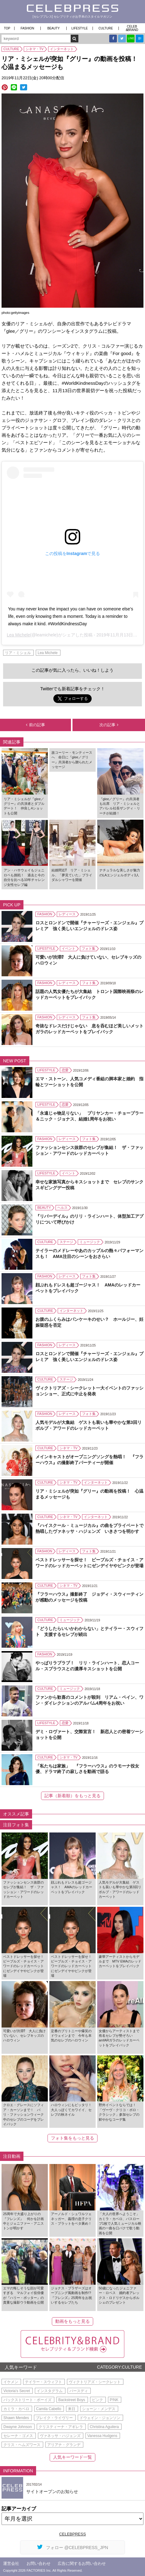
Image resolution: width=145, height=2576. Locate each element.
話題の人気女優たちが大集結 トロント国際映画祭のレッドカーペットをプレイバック (89, 994)
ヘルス (62, 1207)
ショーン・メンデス (98, 2409)
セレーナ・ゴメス (18, 2436)
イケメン (10, 2382)
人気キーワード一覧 (72, 2457)
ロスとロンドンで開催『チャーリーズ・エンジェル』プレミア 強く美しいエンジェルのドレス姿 (89, 925)
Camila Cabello (48, 2409)
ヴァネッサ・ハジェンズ (60, 2436)
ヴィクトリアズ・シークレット (95, 2382)
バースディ (78, 2391)
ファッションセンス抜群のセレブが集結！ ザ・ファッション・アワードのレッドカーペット (89, 1150)
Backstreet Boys (71, 2400)
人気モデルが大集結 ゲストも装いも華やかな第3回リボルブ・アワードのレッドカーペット (88, 1425)
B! (139, 39)
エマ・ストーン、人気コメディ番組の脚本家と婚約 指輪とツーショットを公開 (89, 1081)
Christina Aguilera (104, 2427)
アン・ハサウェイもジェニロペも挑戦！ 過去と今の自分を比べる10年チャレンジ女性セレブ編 (24, 877)
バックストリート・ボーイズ (27, 2400)
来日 (71, 2409)
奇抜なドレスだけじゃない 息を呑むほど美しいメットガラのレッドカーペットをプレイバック (89, 1028)
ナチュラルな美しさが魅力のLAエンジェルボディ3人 (119, 872)
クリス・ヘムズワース (21, 2445)
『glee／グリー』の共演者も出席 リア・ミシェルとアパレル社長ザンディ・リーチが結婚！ (119, 806)
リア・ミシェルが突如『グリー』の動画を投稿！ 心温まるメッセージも (89, 1494)
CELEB (132, 28)
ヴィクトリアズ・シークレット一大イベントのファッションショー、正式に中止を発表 (89, 1391)
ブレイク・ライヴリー (54, 2418)
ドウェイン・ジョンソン (100, 2418)
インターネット (62, 49)
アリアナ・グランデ (64, 2445)
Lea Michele (18, 634)
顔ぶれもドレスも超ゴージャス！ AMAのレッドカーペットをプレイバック (87, 1287)
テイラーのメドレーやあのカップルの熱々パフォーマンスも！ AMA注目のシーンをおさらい (89, 1253)
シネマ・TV (35, 49)
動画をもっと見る (72, 2321)
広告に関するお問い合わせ (82, 2563)
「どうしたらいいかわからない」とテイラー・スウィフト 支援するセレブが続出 (89, 1631)
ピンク (97, 2400)
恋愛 (65, 1070)
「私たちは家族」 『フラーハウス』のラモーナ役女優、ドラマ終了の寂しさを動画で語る (87, 1768)
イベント (68, 948)
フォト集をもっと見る (72, 2138)
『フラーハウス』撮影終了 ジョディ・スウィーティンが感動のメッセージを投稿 (89, 1597)
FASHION (27, 28)
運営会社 (11, 2563)
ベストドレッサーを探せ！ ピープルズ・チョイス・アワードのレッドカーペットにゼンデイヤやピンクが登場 (89, 1562)
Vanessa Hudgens (102, 2436)
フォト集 (88, 948)
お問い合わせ (39, 2563)
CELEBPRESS (72, 2534)
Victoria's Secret (16, 2391)
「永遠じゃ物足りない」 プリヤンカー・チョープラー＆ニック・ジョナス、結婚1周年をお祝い (89, 1116)
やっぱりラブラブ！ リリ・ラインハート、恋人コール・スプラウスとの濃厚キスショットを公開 (87, 1665)
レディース (67, 914)
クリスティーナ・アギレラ (61, 2427)
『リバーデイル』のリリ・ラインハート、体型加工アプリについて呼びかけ (89, 1219)
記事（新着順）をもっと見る (72, 1795)
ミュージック (90, 1242)
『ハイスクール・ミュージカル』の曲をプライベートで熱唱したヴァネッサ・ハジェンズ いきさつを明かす (89, 1528)
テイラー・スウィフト (43, 2382)
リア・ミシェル (18, 653)
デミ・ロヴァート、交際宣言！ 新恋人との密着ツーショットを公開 (89, 1734)
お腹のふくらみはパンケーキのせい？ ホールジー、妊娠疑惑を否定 (89, 1322)
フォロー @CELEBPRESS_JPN (72, 2547)
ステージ (66, 1242)
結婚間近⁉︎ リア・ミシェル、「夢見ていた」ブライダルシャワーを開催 (72, 875)
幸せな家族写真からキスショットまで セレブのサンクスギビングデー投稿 (89, 1184)
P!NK (114, 2400)
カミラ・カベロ (16, 2409)
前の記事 (35, 724)
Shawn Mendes (16, 2418)
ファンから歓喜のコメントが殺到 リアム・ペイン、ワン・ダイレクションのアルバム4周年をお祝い (89, 1700)
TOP (7, 28)
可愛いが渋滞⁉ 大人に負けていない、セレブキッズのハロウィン (88, 960)
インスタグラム (50, 2391)
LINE (131, 38)
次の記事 (108, 724)
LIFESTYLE (80, 28)
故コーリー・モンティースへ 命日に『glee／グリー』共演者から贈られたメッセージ (72, 760)
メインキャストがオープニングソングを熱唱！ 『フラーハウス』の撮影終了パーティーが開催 (89, 1459)
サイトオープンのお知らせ (52, 2491)
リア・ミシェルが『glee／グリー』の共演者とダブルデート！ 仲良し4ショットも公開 (24, 806)
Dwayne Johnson (17, 2427)
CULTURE (105, 28)
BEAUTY (53, 28)
